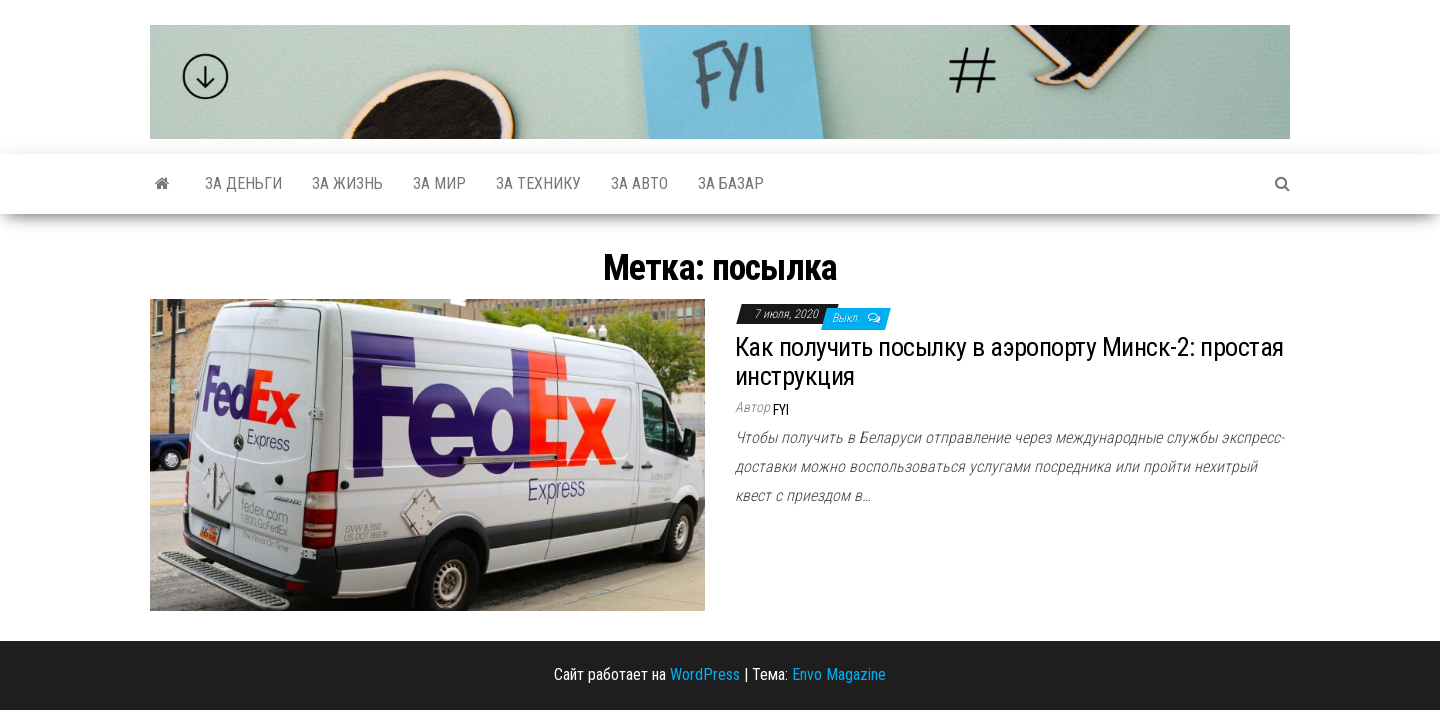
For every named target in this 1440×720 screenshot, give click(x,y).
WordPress (705, 674)
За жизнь (347, 183)
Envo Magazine (839, 674)
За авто (639, 183)
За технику (538, 183)
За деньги (243, 183)
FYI (781, 410)
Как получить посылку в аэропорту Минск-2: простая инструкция (1009, 361)
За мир (439, 183)
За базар (731, 183)
